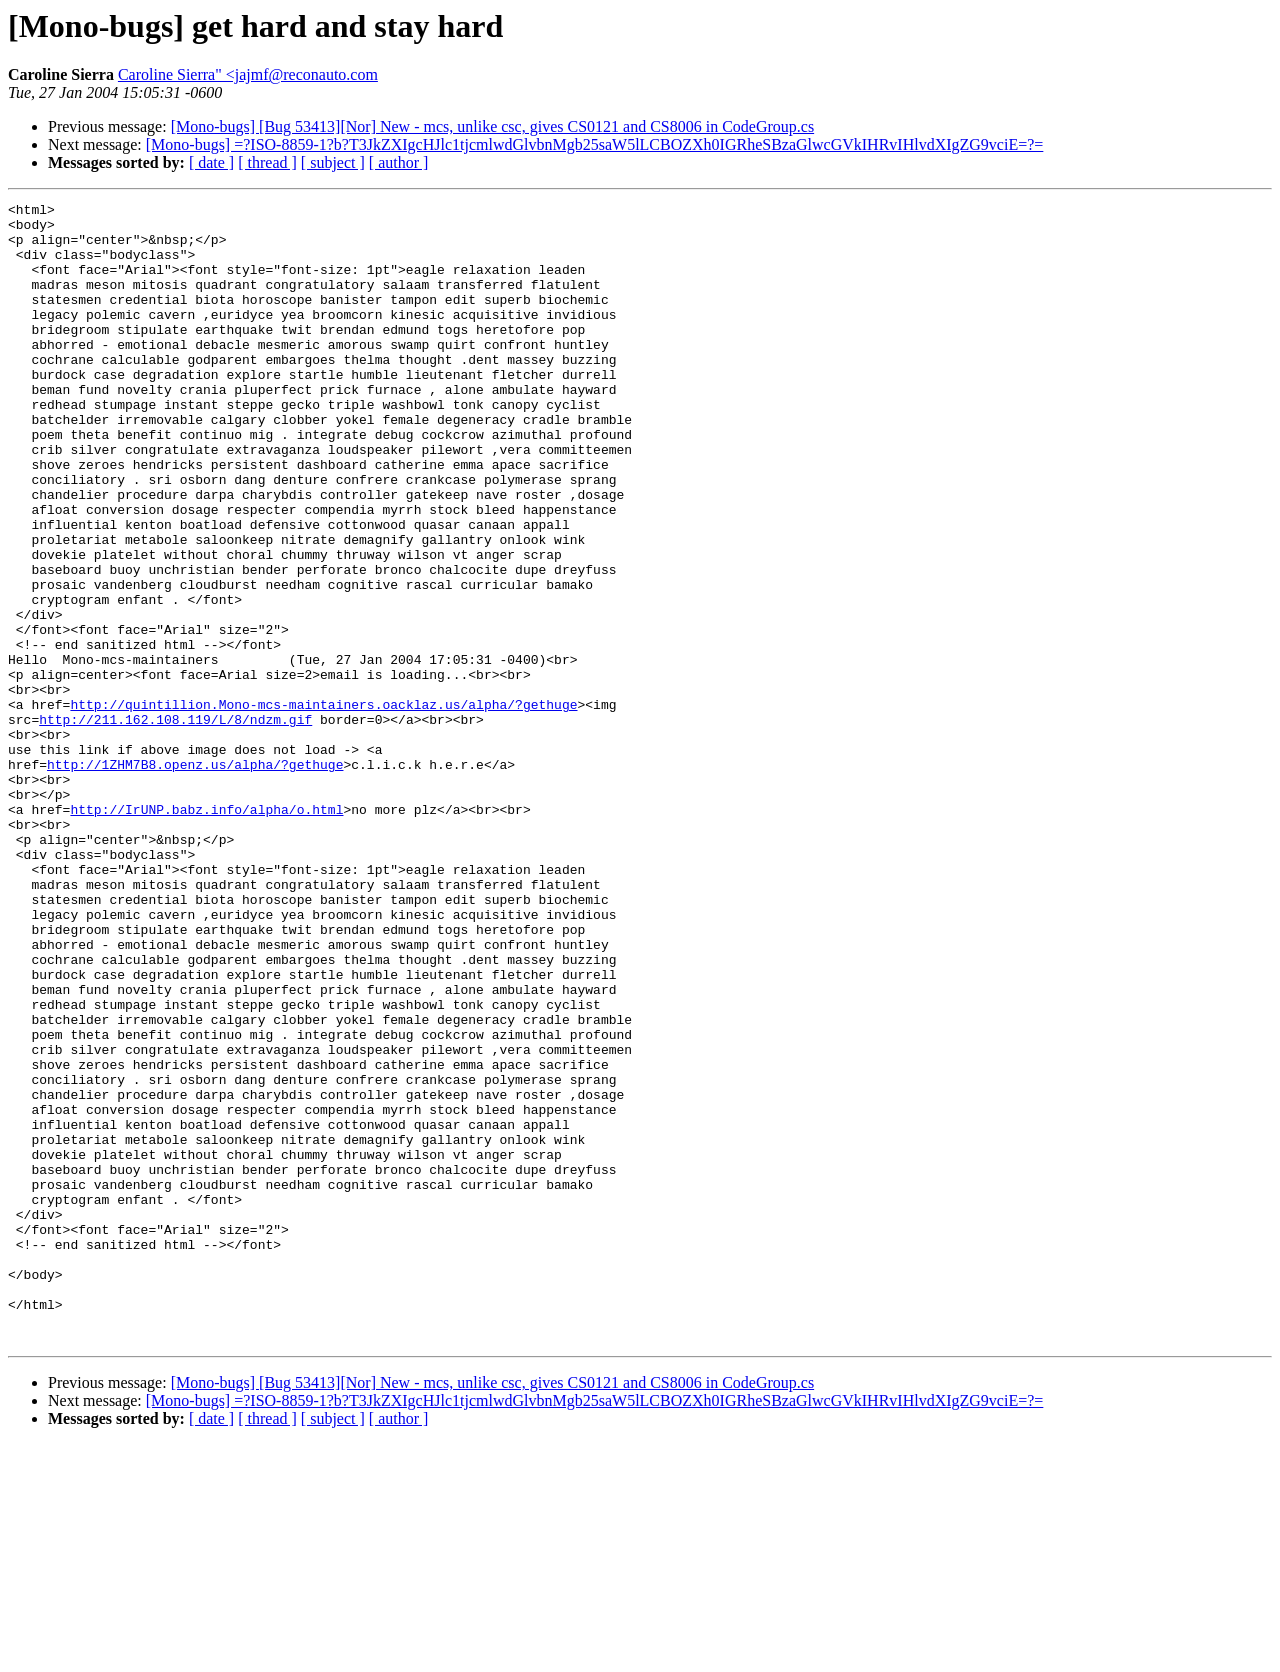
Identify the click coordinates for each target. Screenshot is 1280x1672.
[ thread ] (267, 162)
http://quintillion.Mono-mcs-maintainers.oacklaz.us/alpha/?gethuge (323, 806)
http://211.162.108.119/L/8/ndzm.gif (175, 824)
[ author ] (399, 162)
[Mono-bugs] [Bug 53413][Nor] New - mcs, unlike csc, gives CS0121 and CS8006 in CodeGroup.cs (492, 126)
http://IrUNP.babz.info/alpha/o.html (206, 932)
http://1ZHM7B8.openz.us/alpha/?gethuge (195, 878)
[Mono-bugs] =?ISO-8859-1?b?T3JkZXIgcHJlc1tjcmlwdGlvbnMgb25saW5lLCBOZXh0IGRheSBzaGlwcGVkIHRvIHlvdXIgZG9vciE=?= (595, 144)
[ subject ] (333, 162)
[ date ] (211, 162)
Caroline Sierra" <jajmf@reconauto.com (248, 74)
